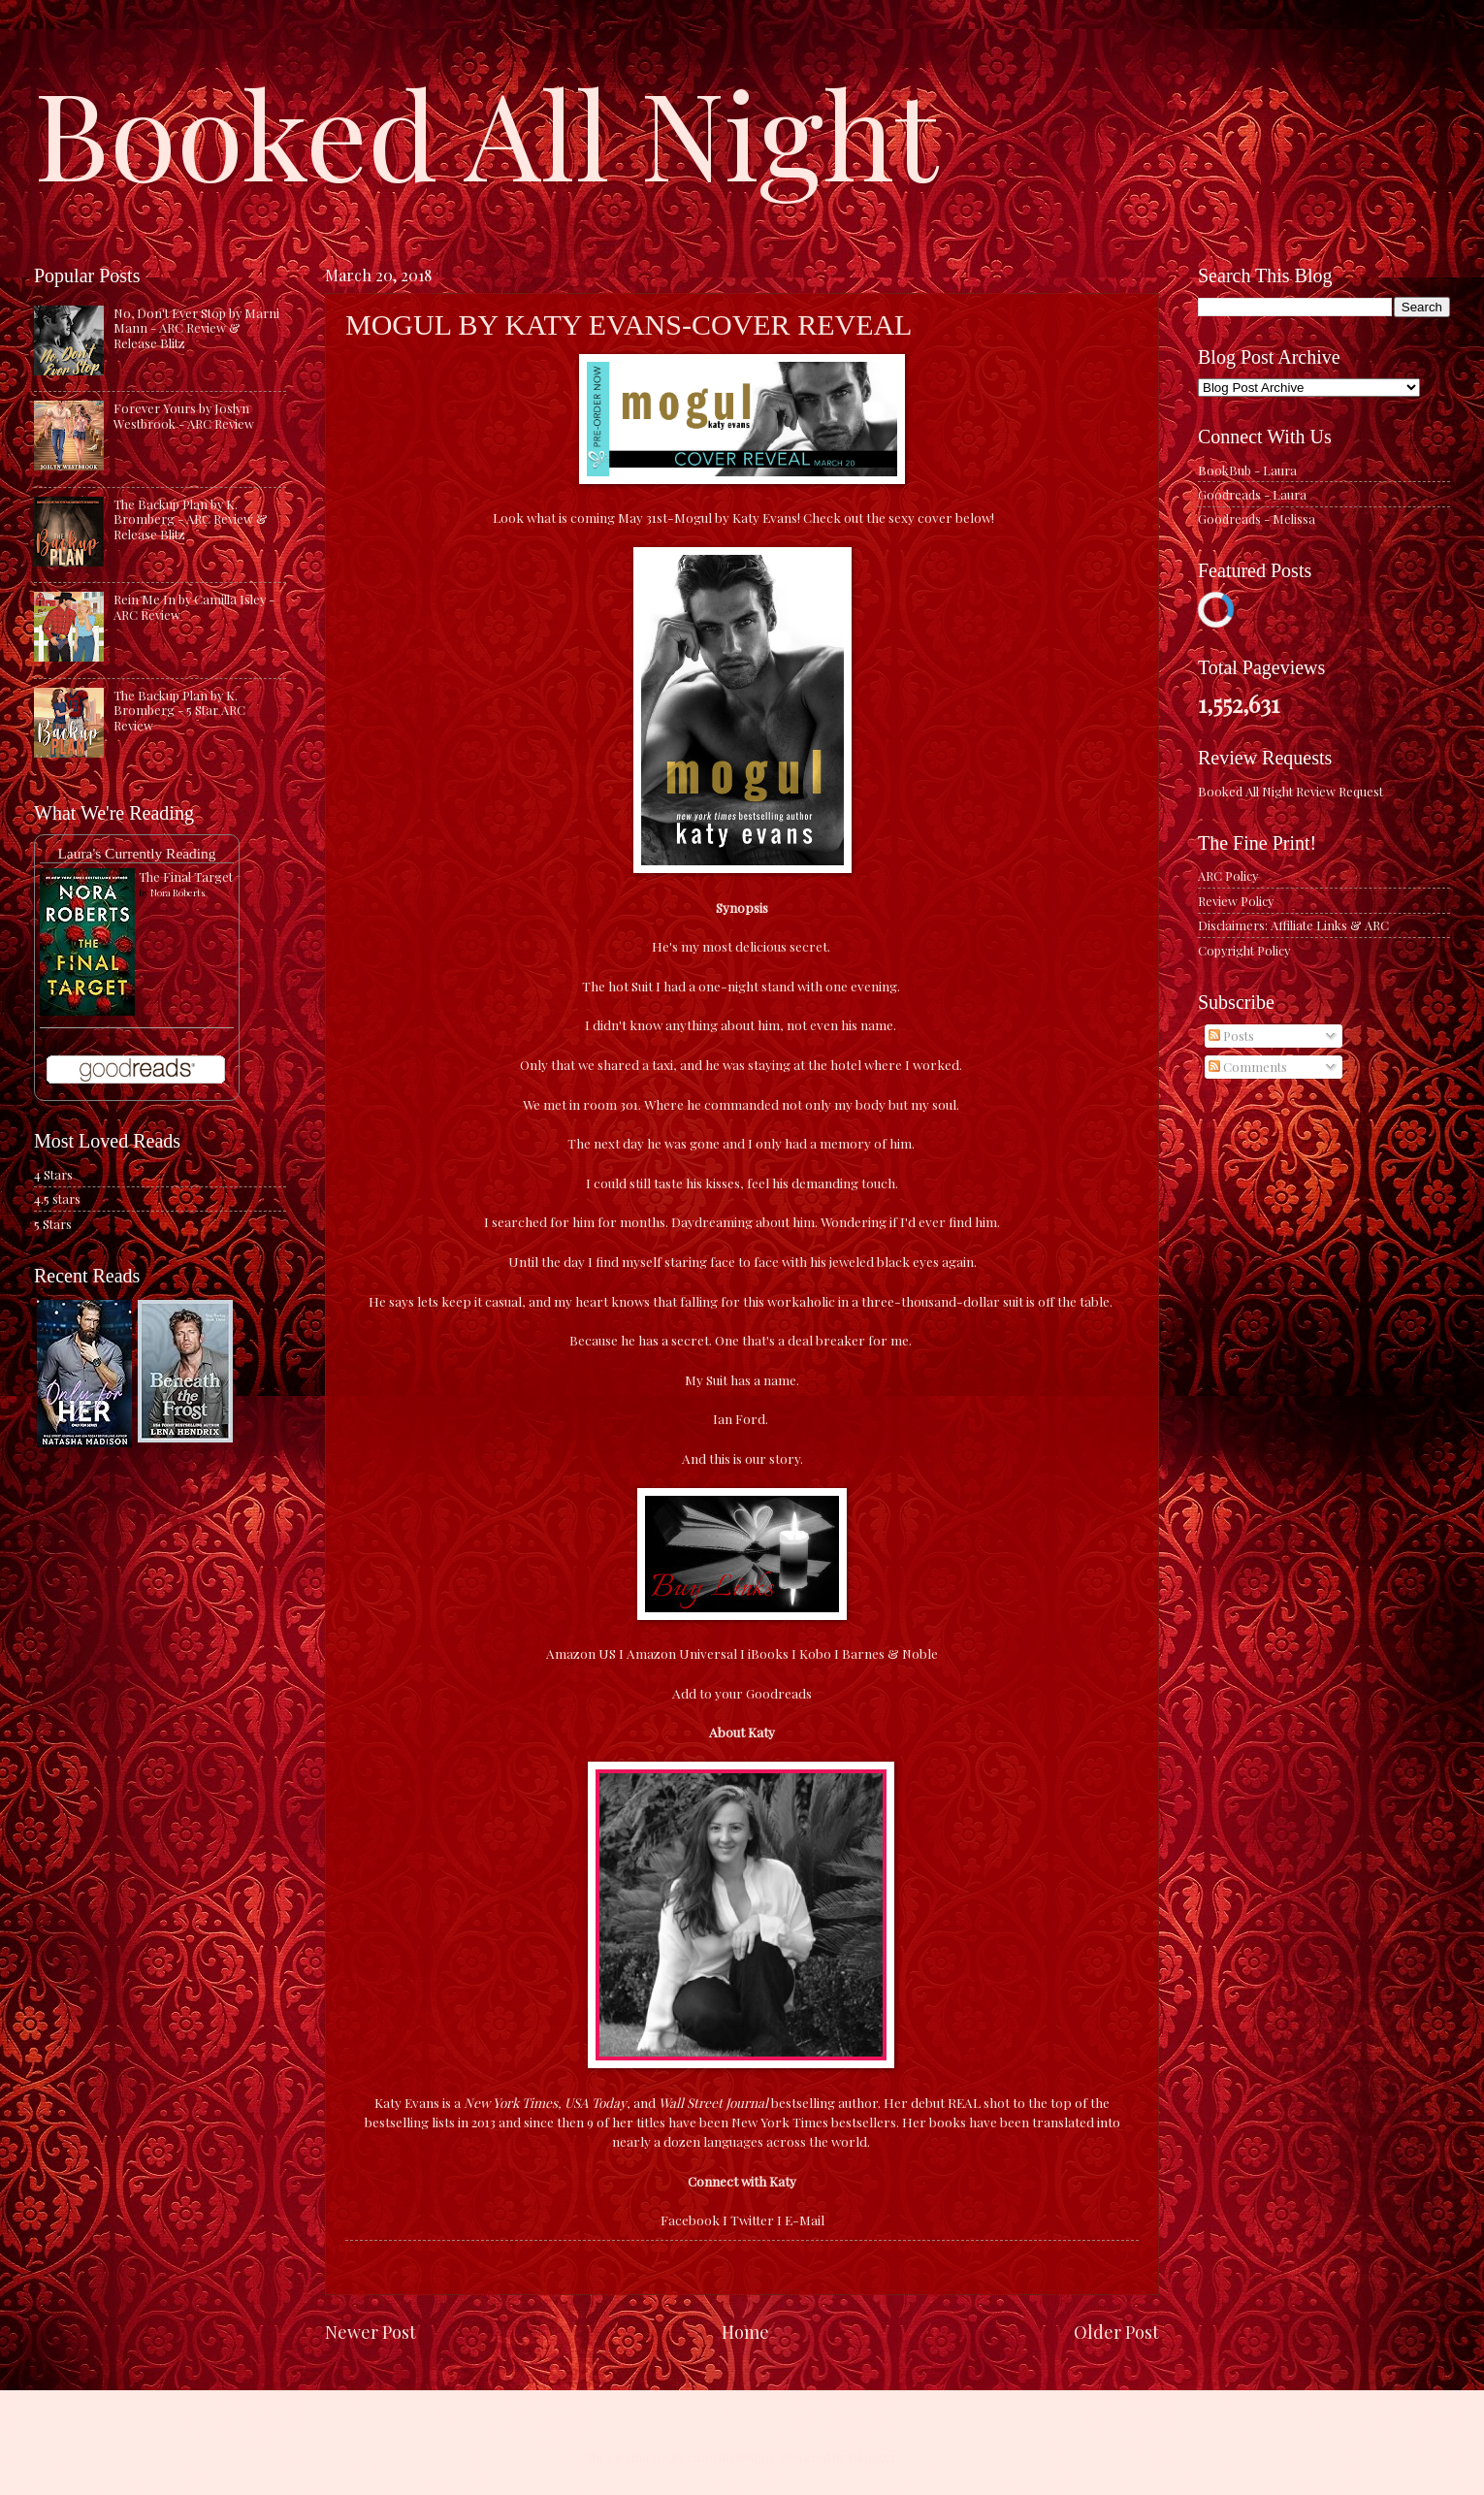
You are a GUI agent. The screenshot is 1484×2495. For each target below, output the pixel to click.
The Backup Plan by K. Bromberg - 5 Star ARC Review (179, 710)
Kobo (815, 1653)
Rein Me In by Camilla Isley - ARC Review (193, 606)
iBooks (768, 1653)
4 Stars (53, 1174)
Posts (1231, 1035)
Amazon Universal (682, 1653)
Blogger (872, 2456)
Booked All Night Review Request (1290, 791)
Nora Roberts (177, 892)
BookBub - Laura (1247, 470)
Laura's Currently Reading (136, 853)
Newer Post (370, 2331)
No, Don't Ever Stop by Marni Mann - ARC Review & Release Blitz (196, 328)
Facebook (690, 2219)
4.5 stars (57, 1198)
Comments (1248, 1066)
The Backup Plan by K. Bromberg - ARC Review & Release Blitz (190, 519)
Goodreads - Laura (1252, 494)
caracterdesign (730, 2456)
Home (745, 2331)
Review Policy (1236, 900)
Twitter (752, 2219)
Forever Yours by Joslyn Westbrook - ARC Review (183, 415)
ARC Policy (1228, 875)
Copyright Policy (1244, 950)
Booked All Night (486, 130)
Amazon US (581, 1653)
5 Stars (53, 1223)
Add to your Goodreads (742, 1692)
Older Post (1116, 2331)
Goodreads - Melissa (1256, 518)
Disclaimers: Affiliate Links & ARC (1293, 925)
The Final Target (186, 876)
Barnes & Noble (890, 1653)
